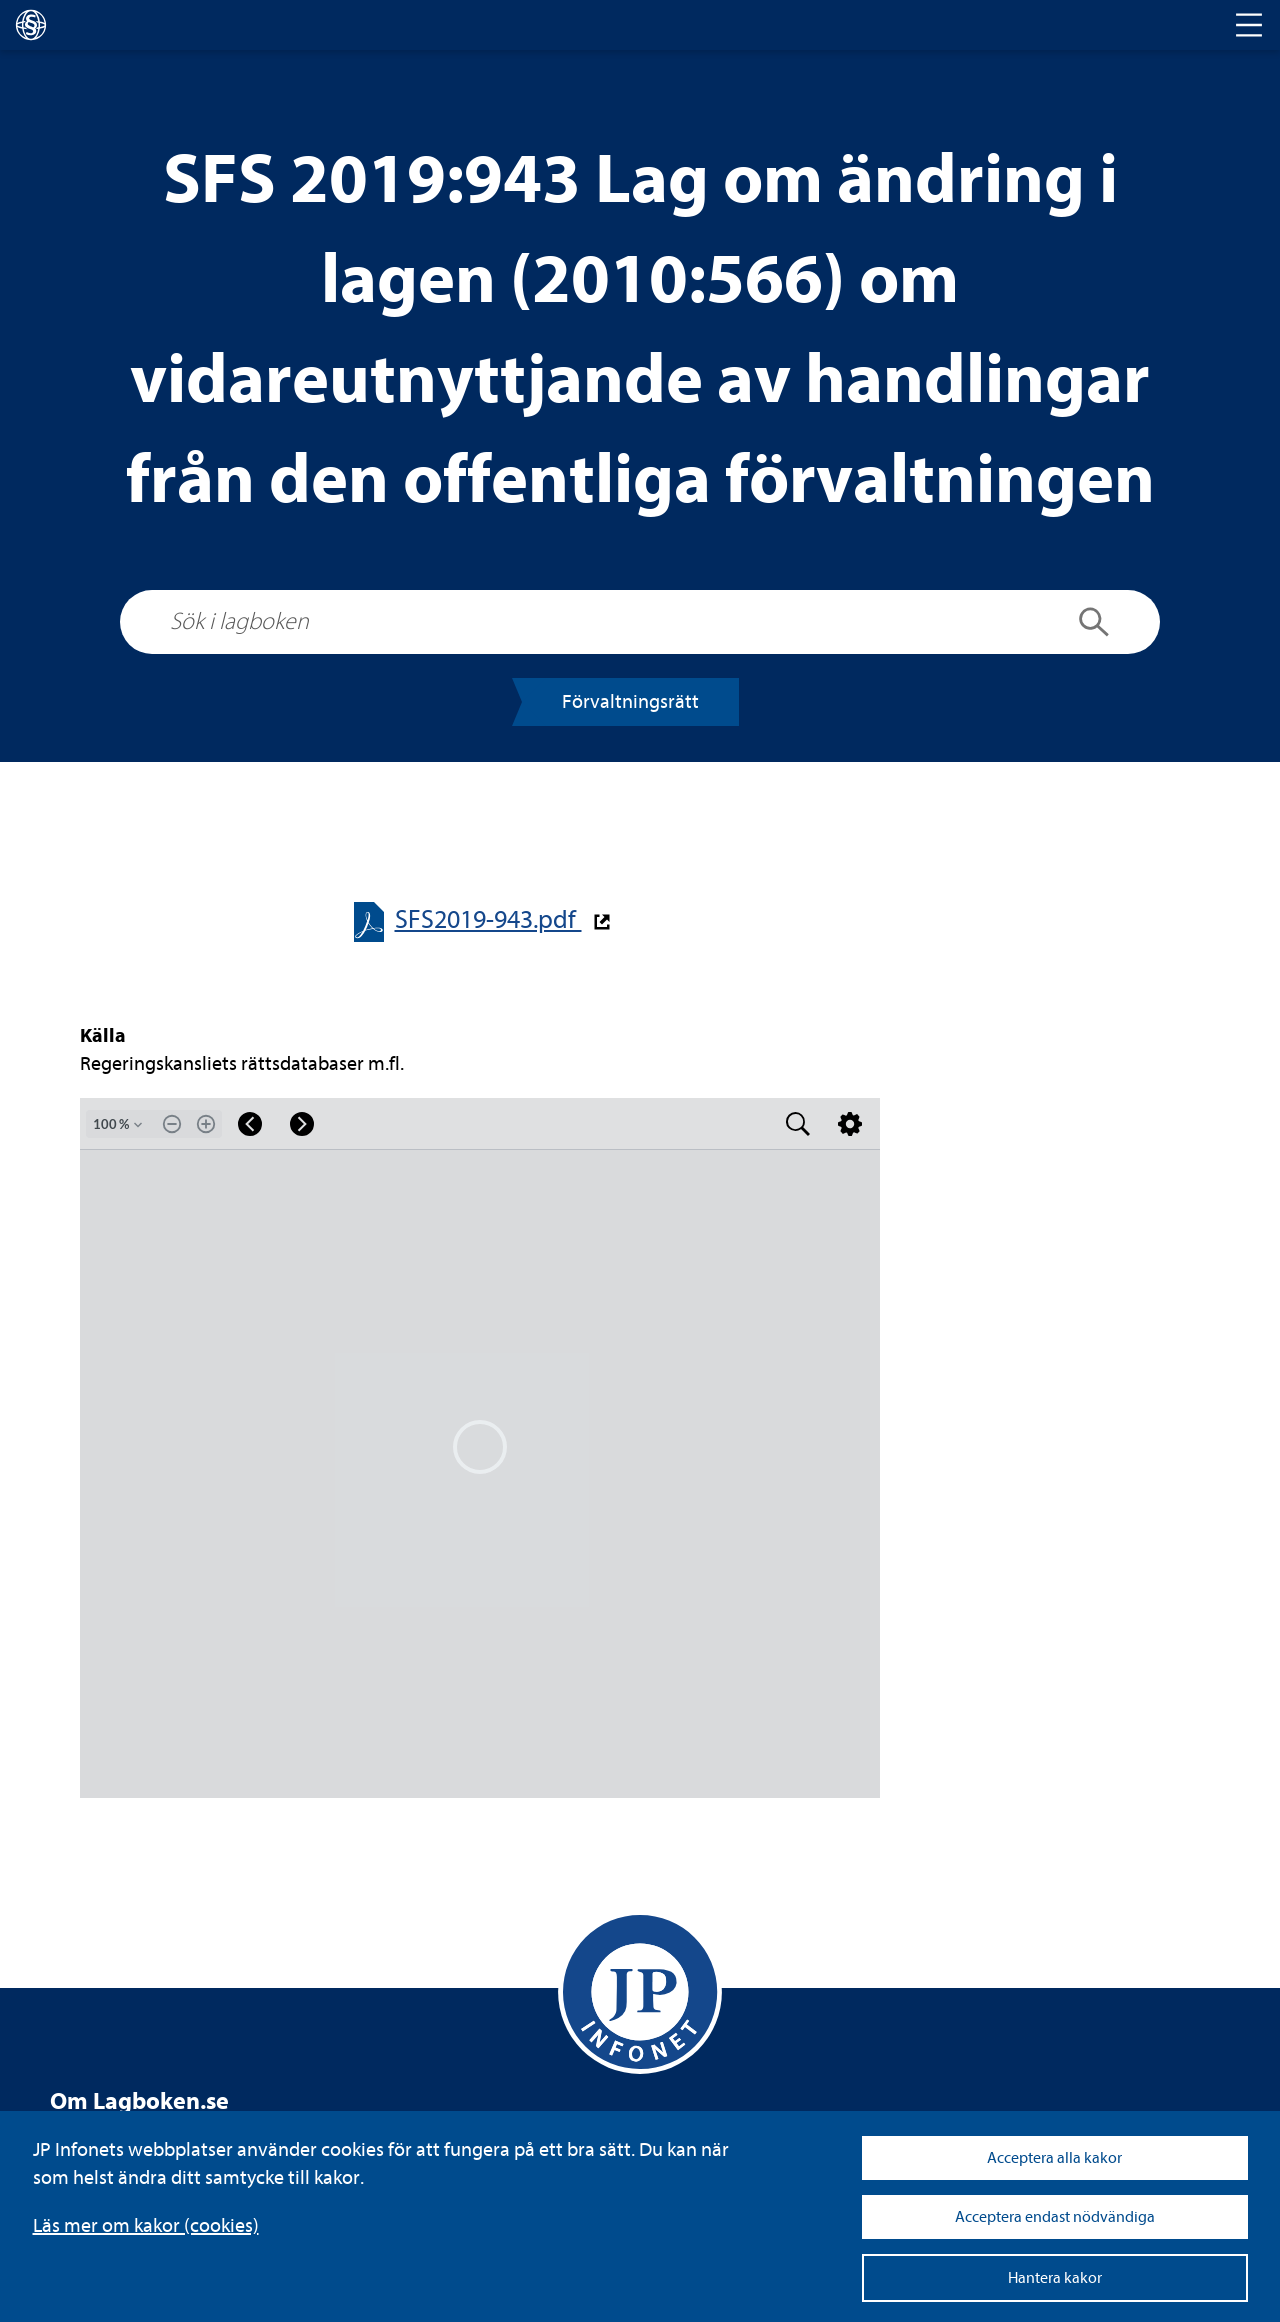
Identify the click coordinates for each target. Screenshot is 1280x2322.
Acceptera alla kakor (1054, 2158)
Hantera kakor (1055, 2278)
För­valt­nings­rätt (630, 701)
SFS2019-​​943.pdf (488, 919)
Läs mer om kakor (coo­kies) (146, 2225)
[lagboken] (31, 25)
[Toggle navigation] (1249, 25)
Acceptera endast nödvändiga (1055, 2217)
